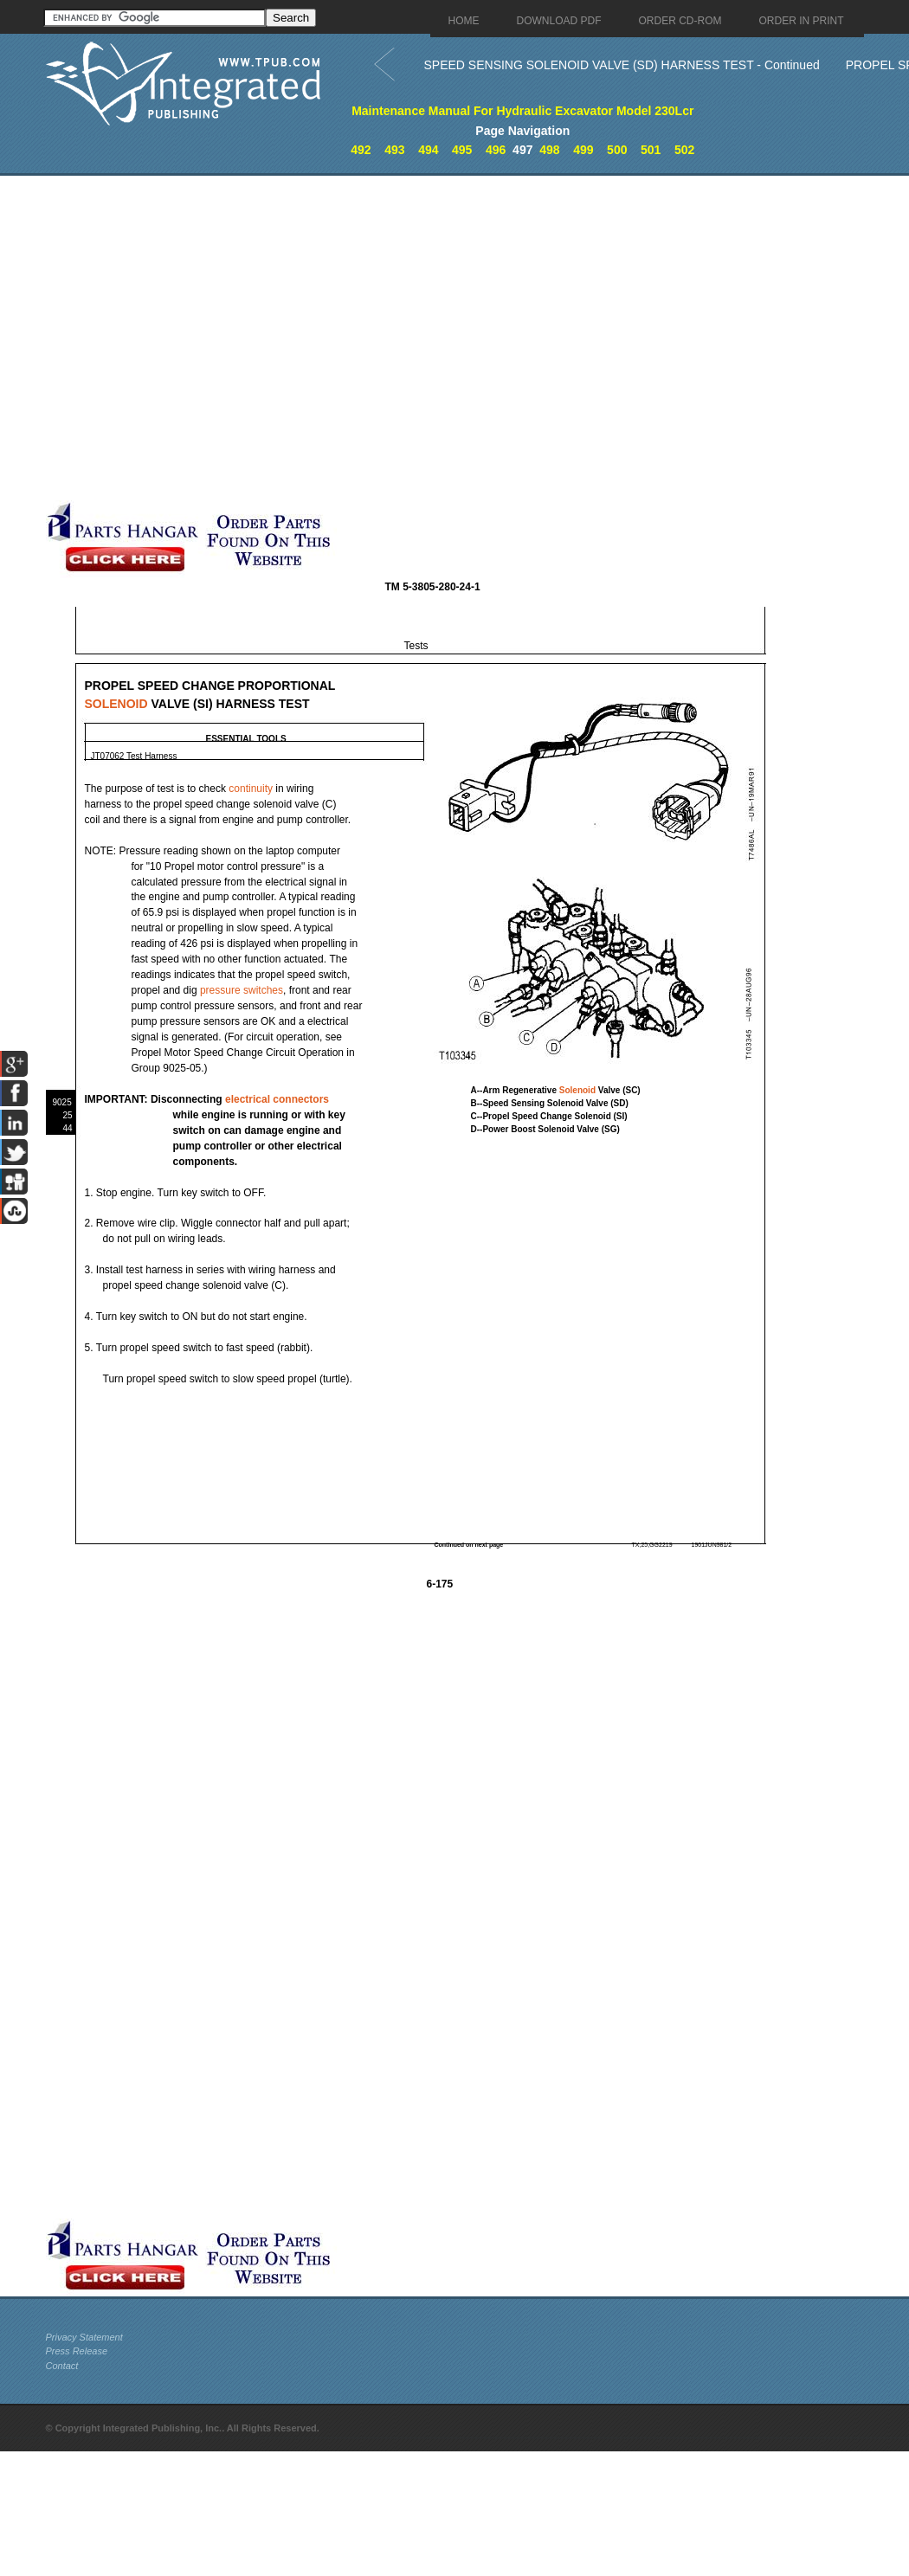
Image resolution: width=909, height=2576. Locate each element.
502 (684, 150)
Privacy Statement (84, 2337)
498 (549, 150)
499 (583, 150)
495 (462, 150)
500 (617, 150)
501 (651, 150)
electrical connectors (277, 1099)
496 (496, 150)
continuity (251, 788)
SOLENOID (116, 704)
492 (361, 150)
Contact (62, 2365)
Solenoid (577, 1090)
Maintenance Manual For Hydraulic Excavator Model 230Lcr (522, 111)
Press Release (77, 2351)
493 (394, 150)
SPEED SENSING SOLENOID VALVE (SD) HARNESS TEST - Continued (622, 65)
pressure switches (241, 990)
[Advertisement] (191, 338)
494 (428, 150)
